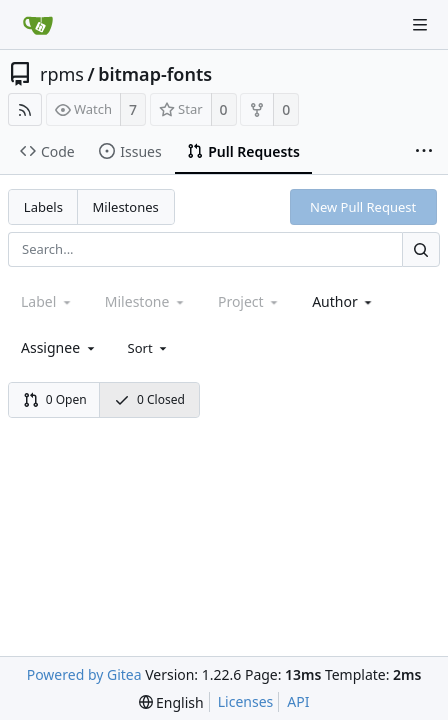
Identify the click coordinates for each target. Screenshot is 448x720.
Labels (43, 207)
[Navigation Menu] (420, 25)
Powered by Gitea (84, 674)
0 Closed (149, 399)
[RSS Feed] (25, 109)
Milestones (126, 207)
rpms (62, 74)
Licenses (246, 701)
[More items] (424, 152)
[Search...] (421, 249)
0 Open (55, 399)
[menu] (149, 348)
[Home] (38, 25)
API (298, 701)
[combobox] (343, 301)
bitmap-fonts (155, 74)
